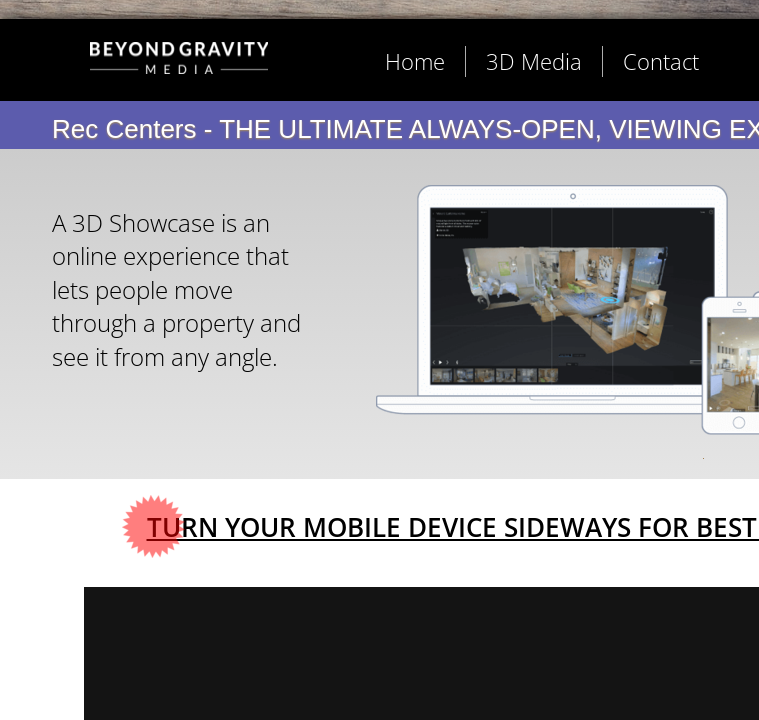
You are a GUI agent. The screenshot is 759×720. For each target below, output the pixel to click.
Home (415, 61)
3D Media (534, 61)
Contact (661, 61)
